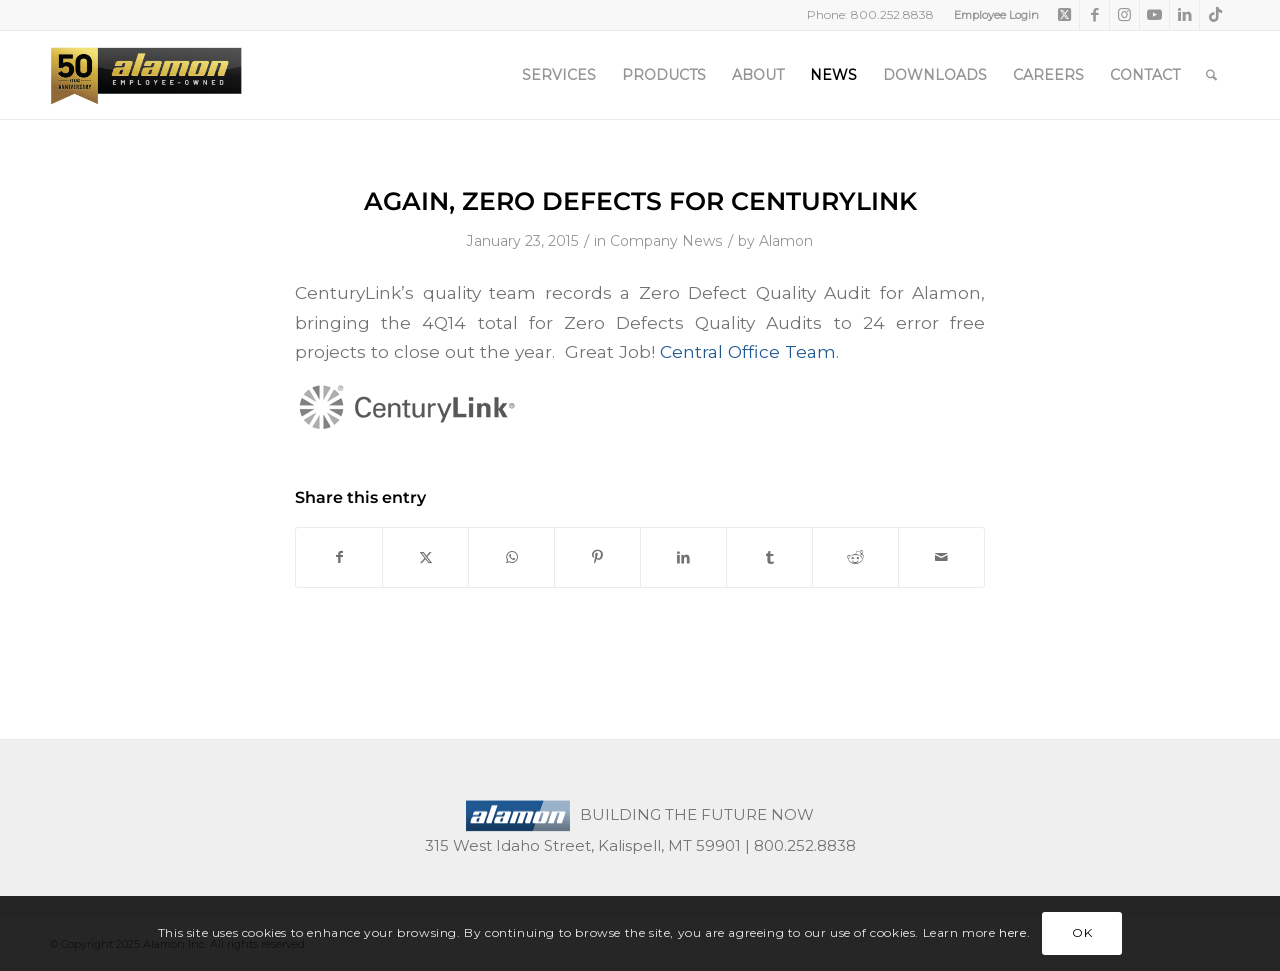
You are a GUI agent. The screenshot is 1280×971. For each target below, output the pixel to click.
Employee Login (996, 15)
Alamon (786, 241)
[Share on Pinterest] (597, 557)
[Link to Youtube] (1154, 15)
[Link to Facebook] (1094, 15)
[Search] (1211, 75)
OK (1082, 932)
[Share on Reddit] (855, 557)
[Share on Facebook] (339, 557)
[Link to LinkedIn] (1184, 15)
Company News (666, 241)
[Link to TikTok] (1215, 15)
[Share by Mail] (941, 557)
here (1012, 932)
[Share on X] (425, 557)
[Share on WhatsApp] (511, 557)
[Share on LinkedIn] (683, 557)
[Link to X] (1064, 15)
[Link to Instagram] (1124, 15)
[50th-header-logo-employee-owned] (146, 75)
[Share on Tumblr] (769, 557)
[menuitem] (991, 15)
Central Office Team (748, 351)
